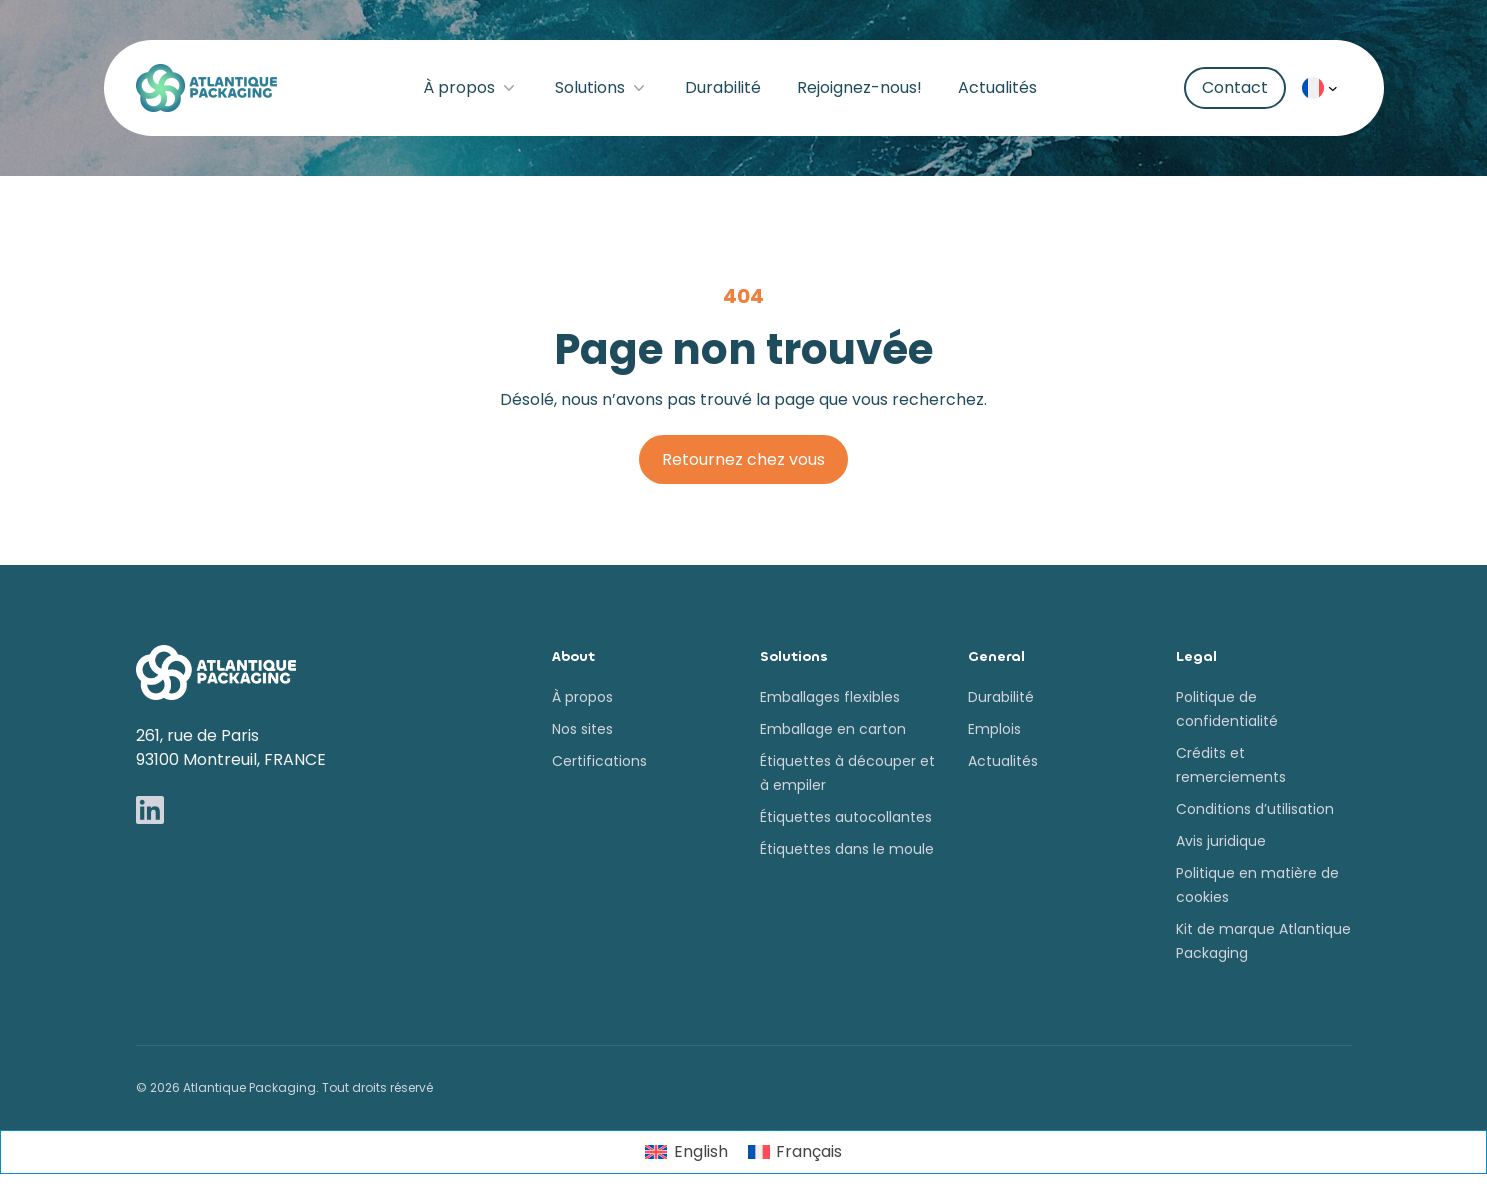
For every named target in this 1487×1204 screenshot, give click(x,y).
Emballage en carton (833, 729)
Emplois (994, 729)
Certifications (599, 761)
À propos (471, 87)
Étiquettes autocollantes (846, 817)
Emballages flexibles (830, 697)
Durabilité (723, 87)
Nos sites (582, 729)
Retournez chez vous (743, 459)
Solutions (602, 87)
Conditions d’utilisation (1255, 809)
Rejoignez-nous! (859, 87)
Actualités (997, 87)
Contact (1235, 87)
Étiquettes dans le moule (847, 849)
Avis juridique (1221, 841)
